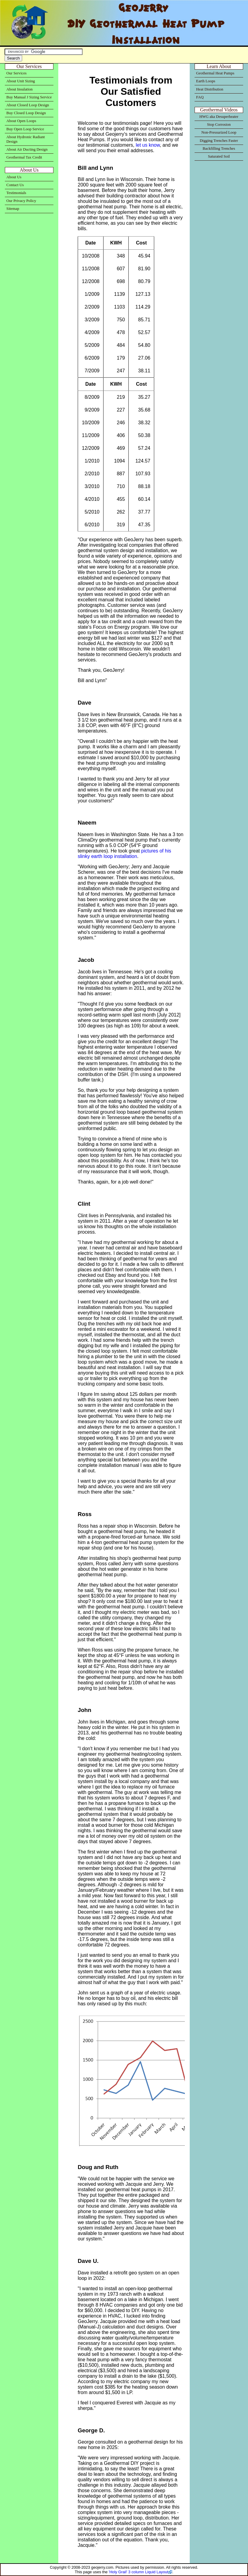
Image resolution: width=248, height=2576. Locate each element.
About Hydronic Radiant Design (25, 139)
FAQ (200, 97)
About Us (13, 177)
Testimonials (16, 193)
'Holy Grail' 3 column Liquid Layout (138, 2572)
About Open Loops (21, 121)
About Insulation (19, 89)
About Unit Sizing (20, 81)
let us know (148, 145)
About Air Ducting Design (26, 149)
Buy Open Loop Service (25, 129)
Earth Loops (205, 81)
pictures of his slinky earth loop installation (124, 853)
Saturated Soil (219, 156)
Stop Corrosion (219, 124)
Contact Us (15, 185)
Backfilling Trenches (219, 148)
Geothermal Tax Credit (24, 157)
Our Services (16, 73)
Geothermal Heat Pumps (215, 73)
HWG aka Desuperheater (219, 116)
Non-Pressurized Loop (218, 132)
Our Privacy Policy (21, 201)
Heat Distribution (209, 89)
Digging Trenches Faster (219, 140)
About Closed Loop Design (27, 105)
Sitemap (12, 209)
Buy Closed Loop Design (26, 113)
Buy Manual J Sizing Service (29, 97)
